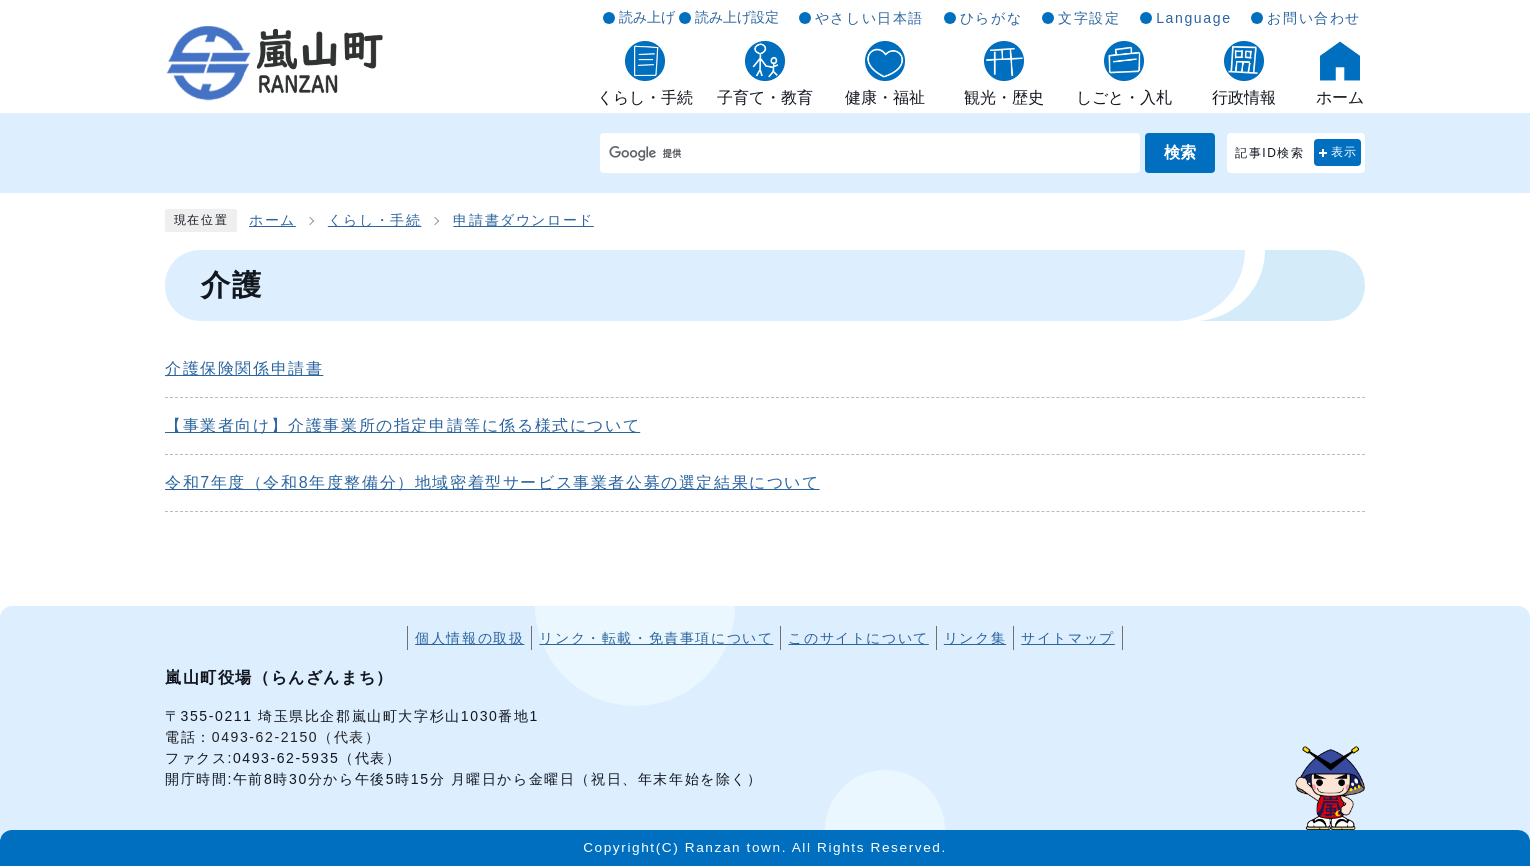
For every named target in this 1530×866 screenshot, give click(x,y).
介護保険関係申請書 (244, 368)
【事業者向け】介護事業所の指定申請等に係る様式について (402, 425)
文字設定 (1089, 18)
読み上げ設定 (737, 17)
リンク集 (975, 638)
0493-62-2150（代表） (296, 737)
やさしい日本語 (869, 18)
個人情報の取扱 (469, 638)
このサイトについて (858, 638)
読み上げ (647, 17)
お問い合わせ (1314, 18)
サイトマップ (1068, 638)
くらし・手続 (375, 220)
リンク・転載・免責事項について (656, 638)
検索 (1180, 152)
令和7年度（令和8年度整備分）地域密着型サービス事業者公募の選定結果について (492, 482)
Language (1193, 18)
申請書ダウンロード (523, 220)
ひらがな (991, 18)
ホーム (272, 220)
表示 (1344, 152)
